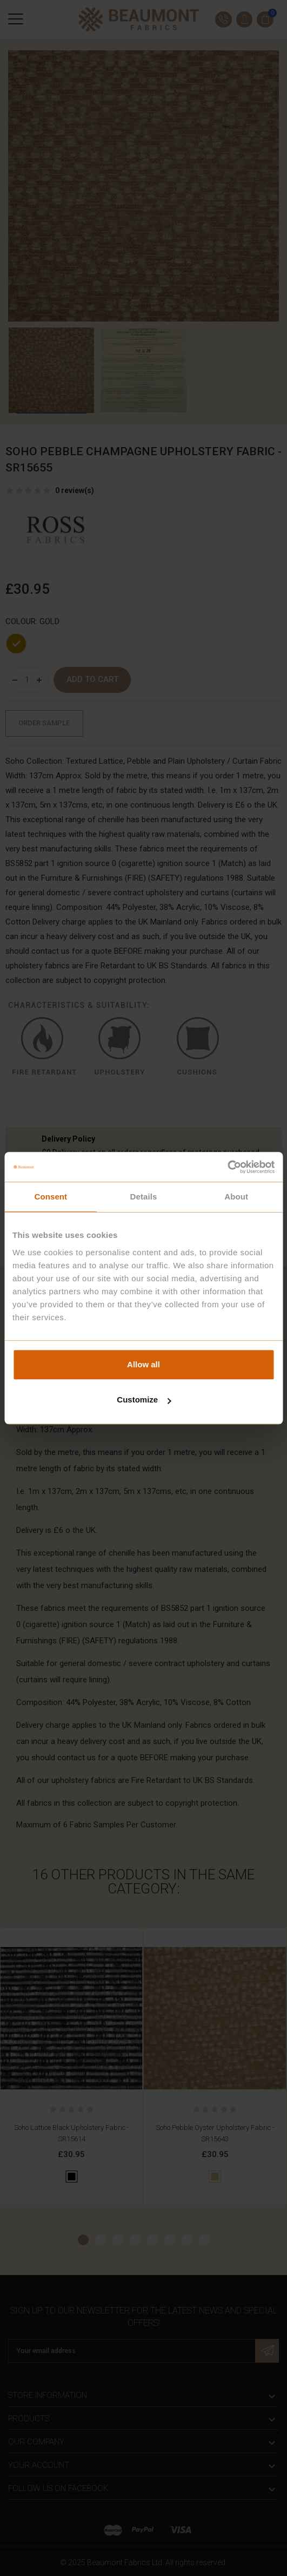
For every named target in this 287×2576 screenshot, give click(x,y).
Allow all (143, 1364)
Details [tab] (143, 1196)
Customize (144, 1399)
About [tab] (236, 1196)
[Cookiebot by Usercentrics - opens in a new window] (227, 1167)
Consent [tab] (50, 1196)
